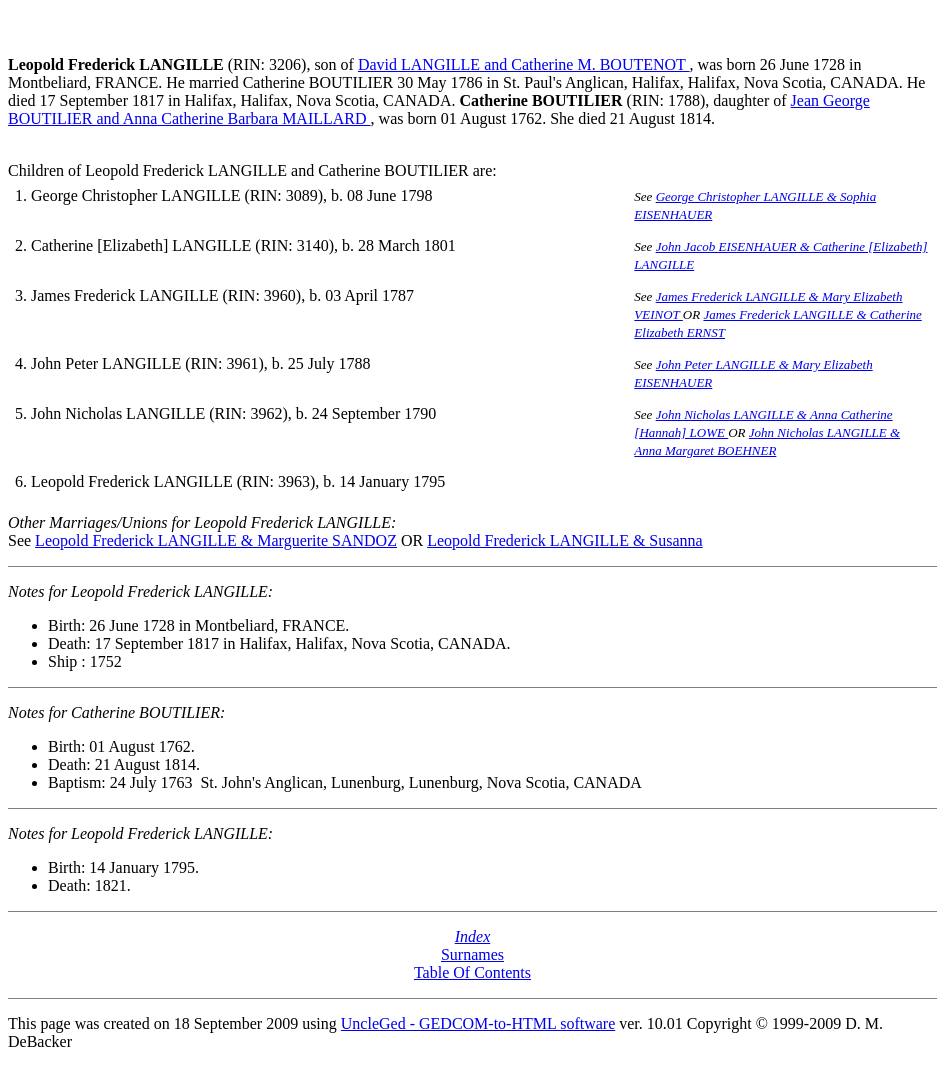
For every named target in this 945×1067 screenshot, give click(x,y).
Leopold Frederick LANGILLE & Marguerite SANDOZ (216, 540)
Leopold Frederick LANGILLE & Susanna (564, 540)
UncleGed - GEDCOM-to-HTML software (478, 1023)
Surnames (472, 954)
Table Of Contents (472, 972)
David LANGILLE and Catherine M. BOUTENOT (524, 64)
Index (473, 936)
